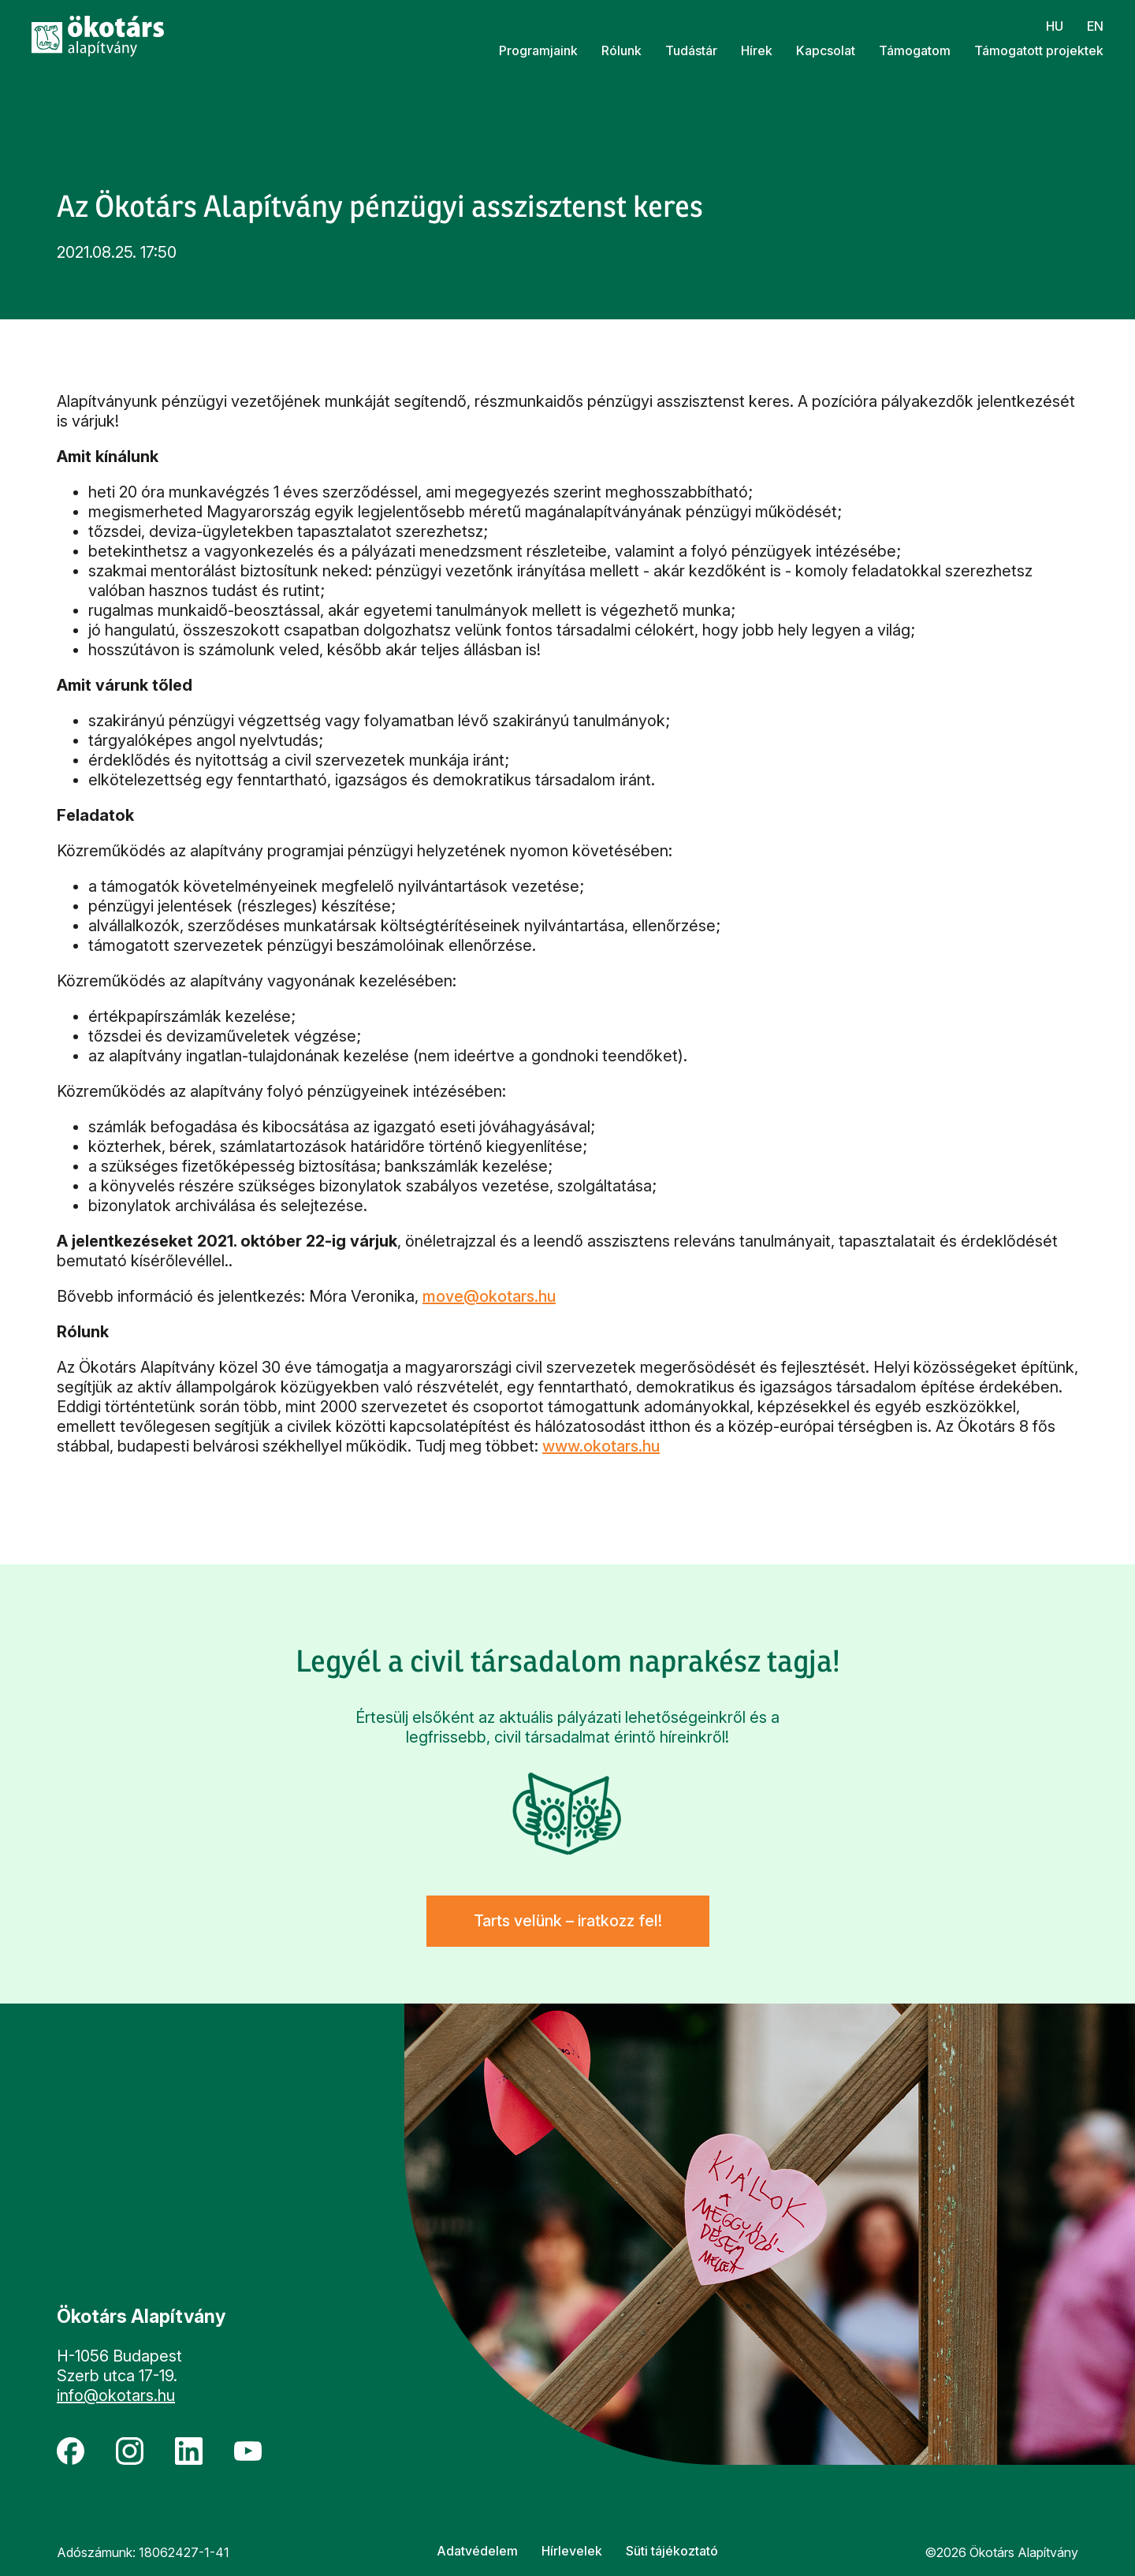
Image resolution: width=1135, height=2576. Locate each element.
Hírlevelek (571, 2551)
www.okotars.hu (601, 1446)
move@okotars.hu (489, 1296)
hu (1054, 26)
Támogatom (915, 50)
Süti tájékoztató (672, 2551)
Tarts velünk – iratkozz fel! (568, 1920)
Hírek (756, 50)
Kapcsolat (825, 50)
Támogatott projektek (1038, 50)
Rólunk (621, 50)
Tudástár (691, 50)
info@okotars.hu (116, 2395)
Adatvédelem (477, 2551)
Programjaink (538, 50)
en (1095, 26)
